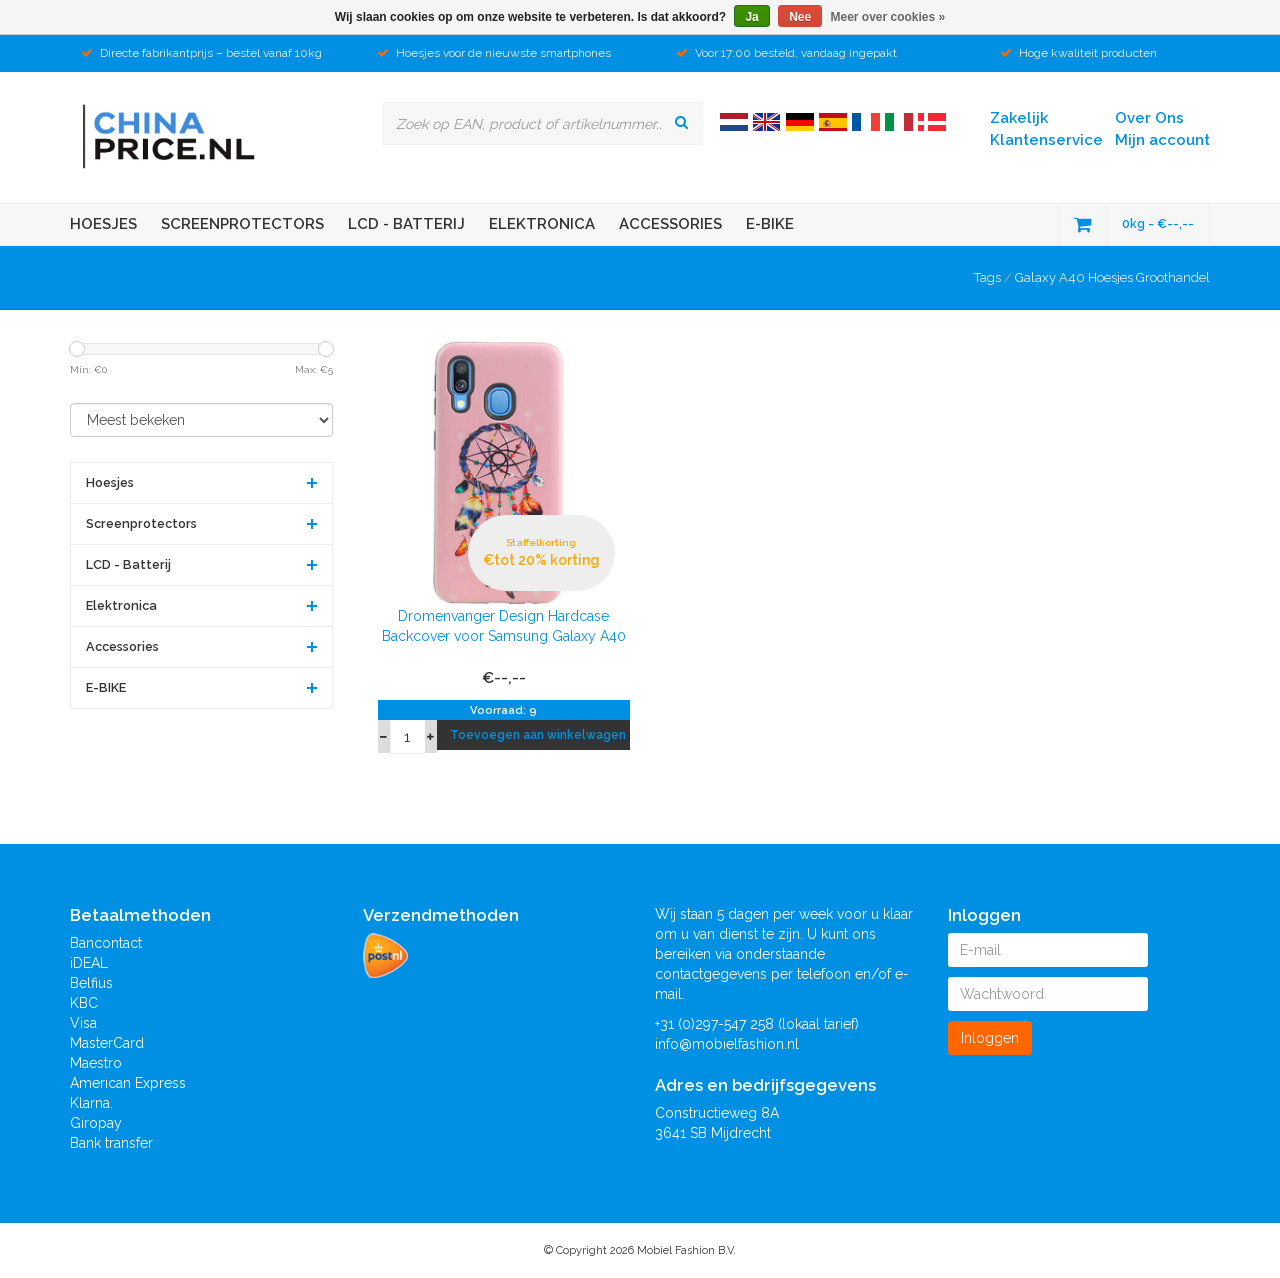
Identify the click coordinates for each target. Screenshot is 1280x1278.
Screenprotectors (242, 224)
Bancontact (106, 943)
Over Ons (1149, 118)
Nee (800, 17)
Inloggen (990, 1038)
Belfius (91, 983)
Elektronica (542, 224)
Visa (83, 1023)
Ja (751, 17)
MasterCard (107, 1043)
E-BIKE (770, 224)
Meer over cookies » (888, 17)
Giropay (96, 1123)
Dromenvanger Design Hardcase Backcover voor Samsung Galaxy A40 (504, 626)
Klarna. (91, 1103)
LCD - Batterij (406, 224)
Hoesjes (103, 224)
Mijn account (1162, 140)
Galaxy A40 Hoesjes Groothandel (1112, 277)
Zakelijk (1019, 118)
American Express (128, 1083)
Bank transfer (111, 1143)
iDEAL (89, 963)
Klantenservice (1046, 140)
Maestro (96, 1063)
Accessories (670, 224)
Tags (987, 277)
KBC (84, 1003)
